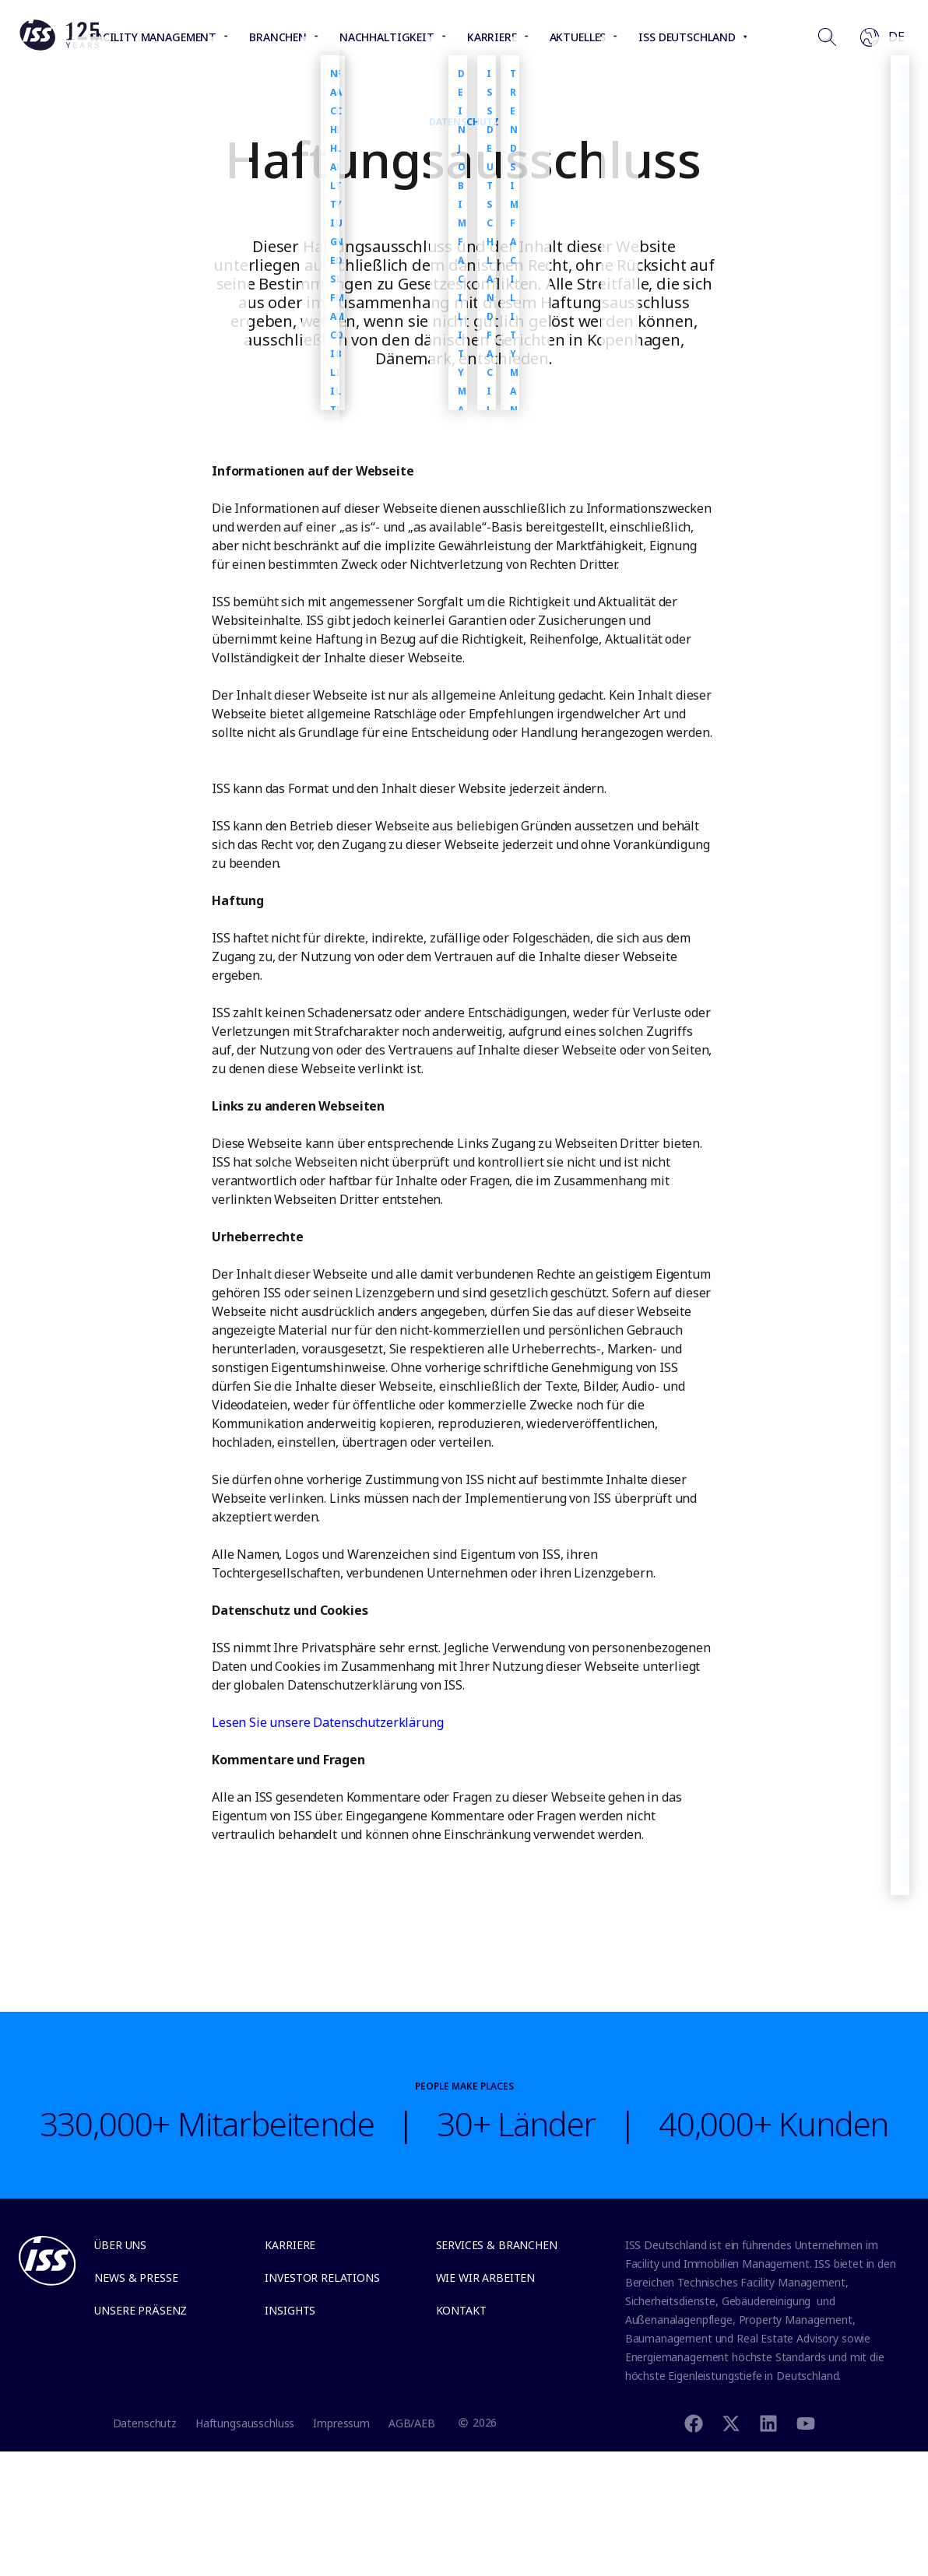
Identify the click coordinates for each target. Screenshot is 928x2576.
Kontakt (461, 2310)
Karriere (290, 2244)
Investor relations (322, 2277)
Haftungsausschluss (244, 2423)
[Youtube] (805, 2422)
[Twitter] (731, 2422)
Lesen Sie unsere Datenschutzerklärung (327, 1722)
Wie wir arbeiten (486, 2277)
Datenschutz (145, 2423)
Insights (290, 2310)
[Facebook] (693, 2422)
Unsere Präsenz (140, 2310)
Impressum (341, 2423)
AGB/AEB (411, 2423)
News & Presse (136, 2277)
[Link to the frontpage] (59, 46)
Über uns (120, 2244)
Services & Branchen (496, 2244)
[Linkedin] (768, 2422)
